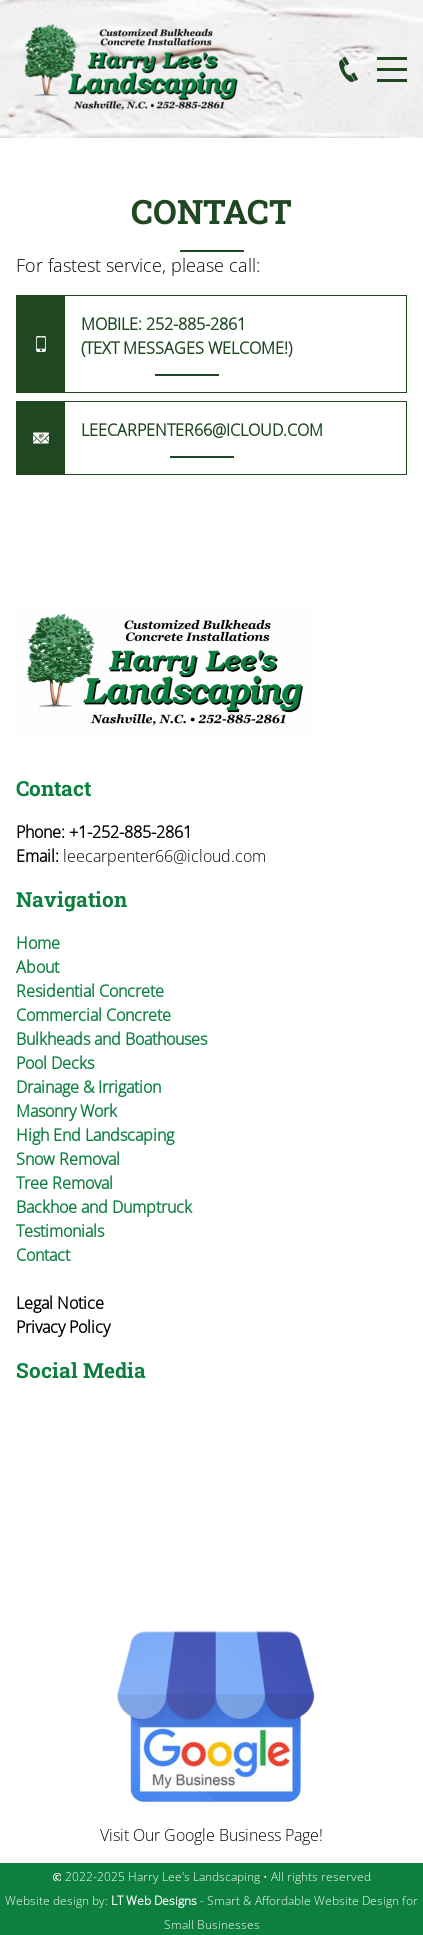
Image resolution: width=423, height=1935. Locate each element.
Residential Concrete (90, 991)
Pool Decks (55, 1063)
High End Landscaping (95, 1135)
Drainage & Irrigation (88, 1087)
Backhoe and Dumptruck (104, 1207)
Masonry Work (66, 1111)
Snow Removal (68, 1159)
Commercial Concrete (93, 1015)
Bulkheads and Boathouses (111, 1039)
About (37, 967)
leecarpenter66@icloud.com (164, 856)
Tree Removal (64, 1183)
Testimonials (60, 1231)
